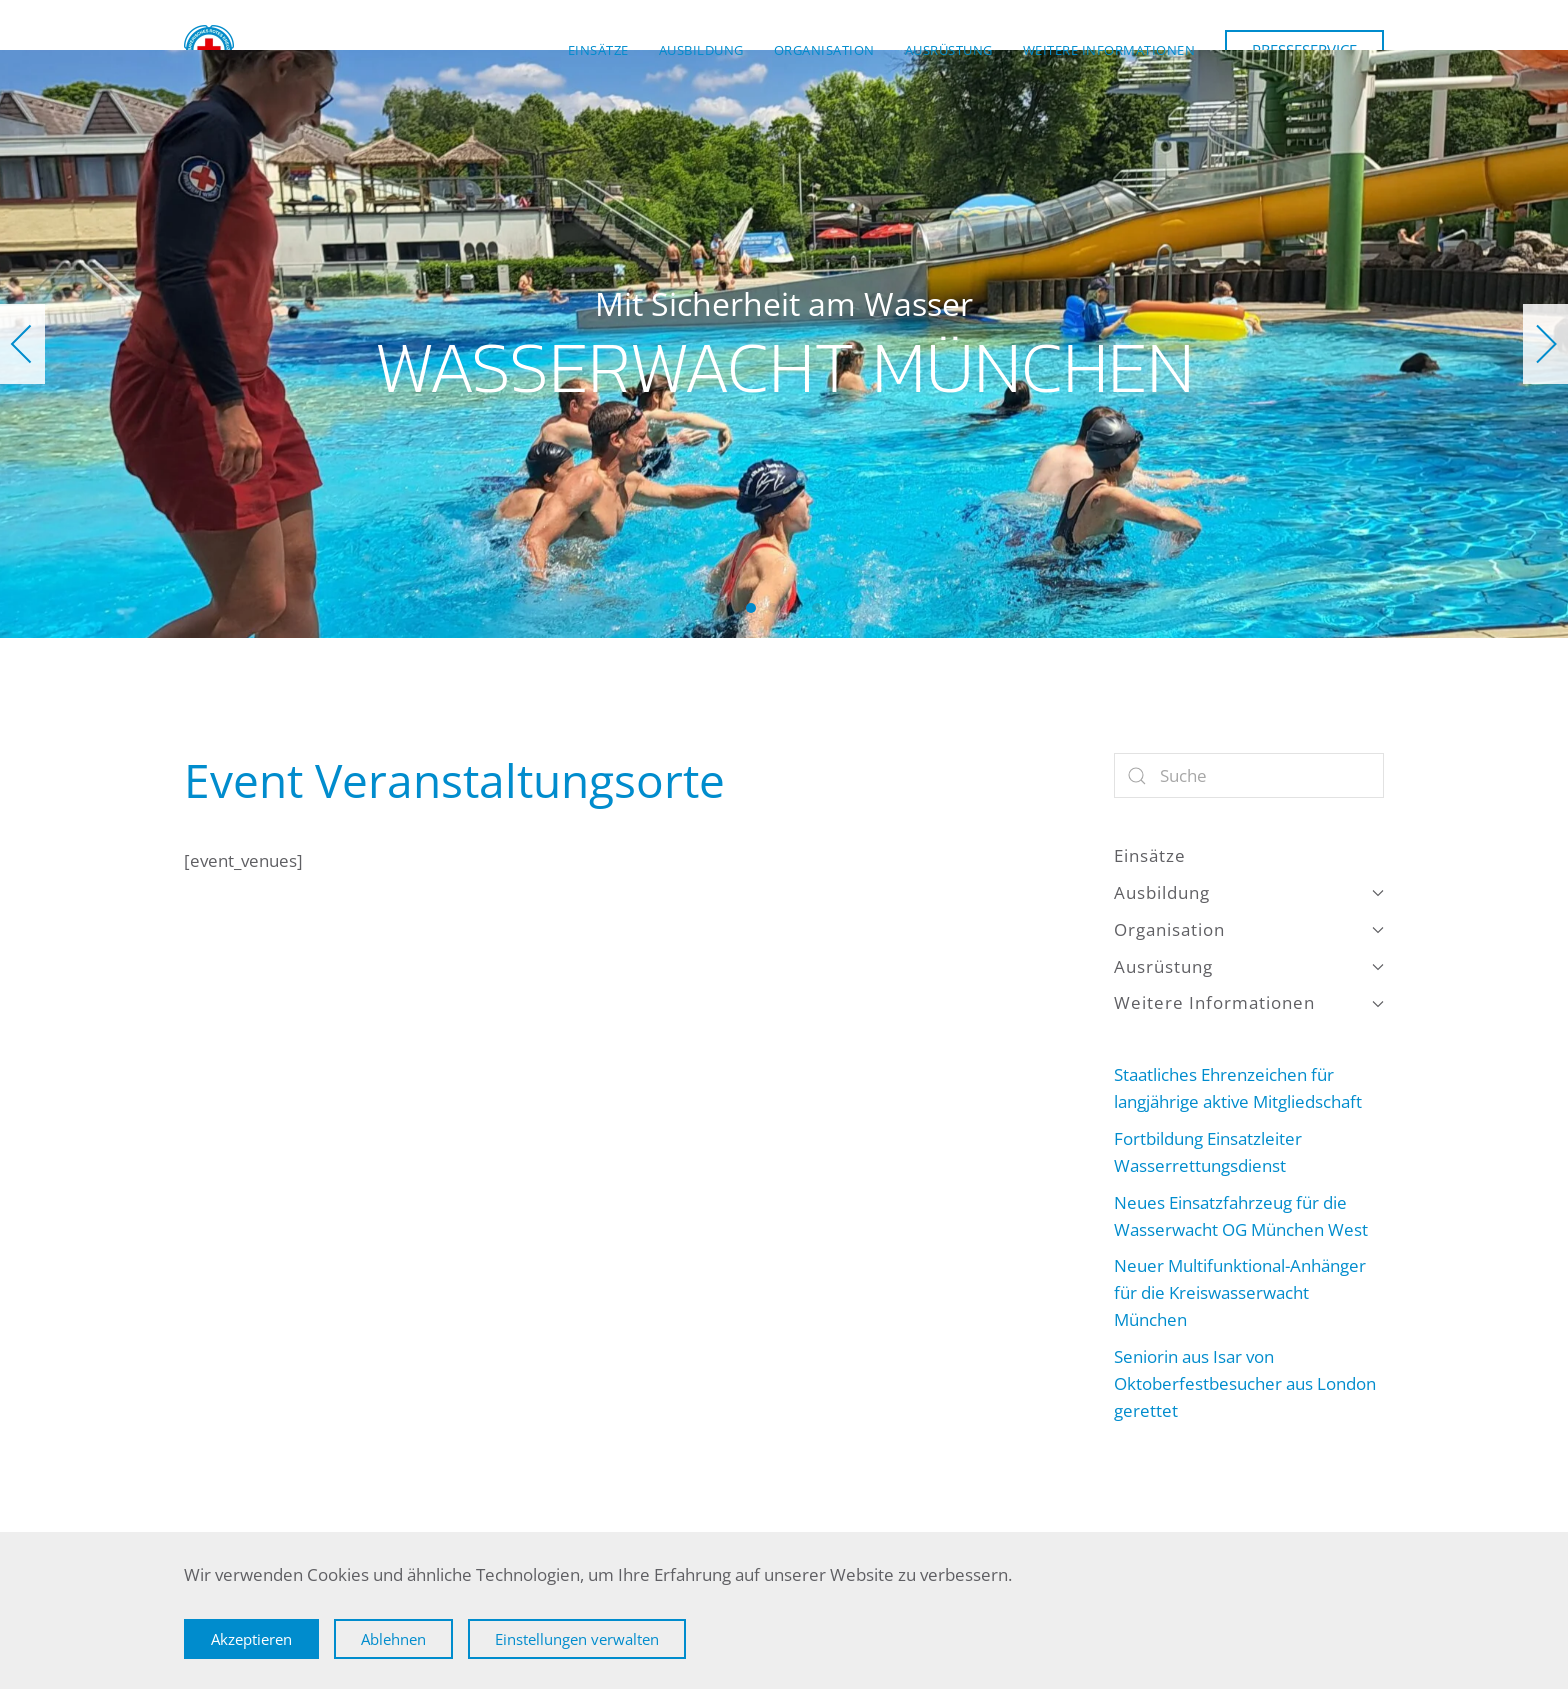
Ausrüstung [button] (949, 50)
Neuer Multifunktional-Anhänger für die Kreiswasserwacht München (1240, 1292)
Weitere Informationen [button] (1109, 50)
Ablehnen (393, 1639)
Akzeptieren (251, 1639)
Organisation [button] (824, 50)
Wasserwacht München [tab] (751, 608)
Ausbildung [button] (701, 50)
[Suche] (1249, 775)
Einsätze (598, 50)
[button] (22, 344)
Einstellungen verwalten (577, 1639)
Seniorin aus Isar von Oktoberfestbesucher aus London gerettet (1245, 1383)
